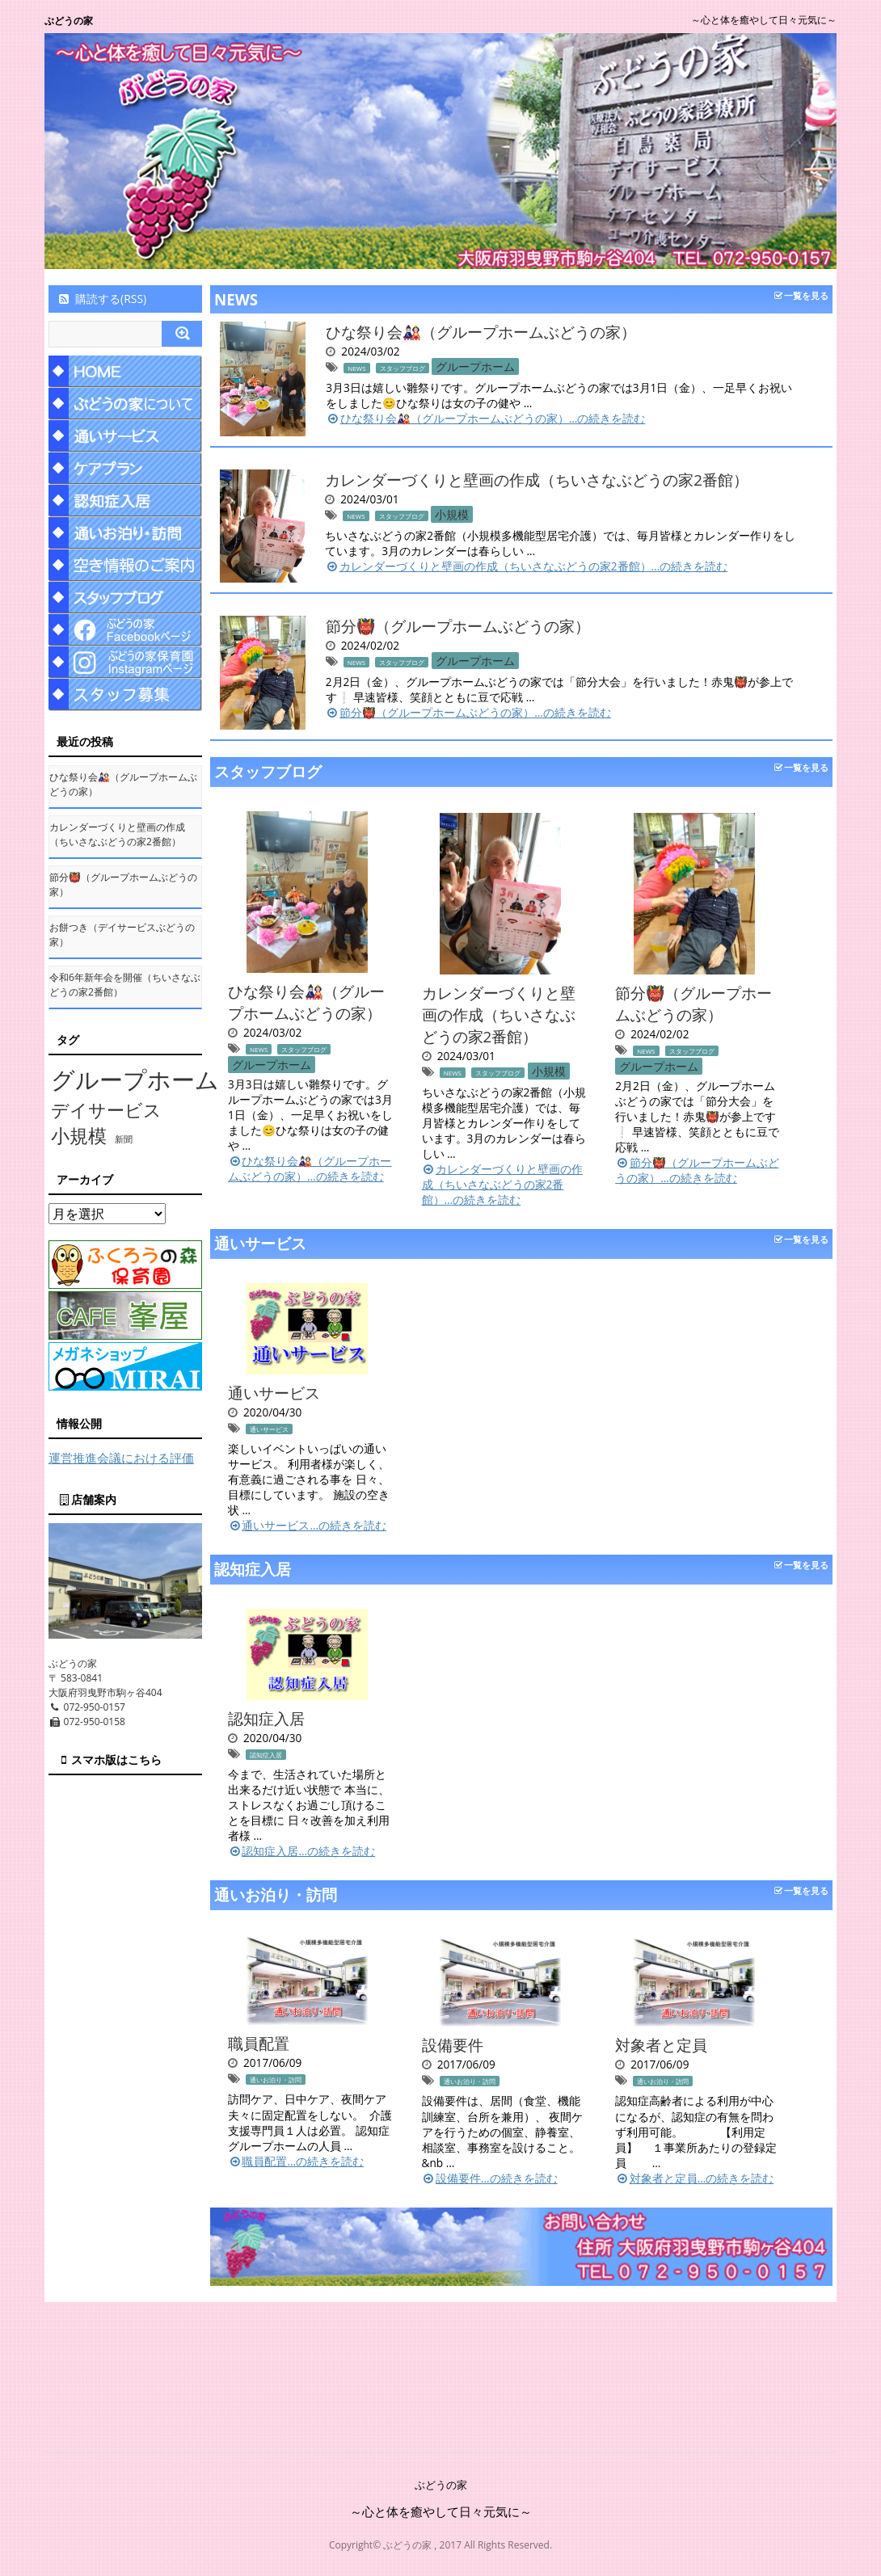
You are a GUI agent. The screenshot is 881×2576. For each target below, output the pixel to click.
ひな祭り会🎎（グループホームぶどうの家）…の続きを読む (485, 418)
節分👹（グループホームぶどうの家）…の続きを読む (468, 712)
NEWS (236, 299)
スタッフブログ (402, 368)
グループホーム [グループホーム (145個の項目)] (135, 1079)
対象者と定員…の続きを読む (694, 2178)
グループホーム (475, 366)
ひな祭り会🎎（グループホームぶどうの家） (481, 332)
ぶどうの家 (68, 20)
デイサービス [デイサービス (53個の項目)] (106, 1109)
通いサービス (260, 1243)
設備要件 (452, 2045)
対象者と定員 (661, 2045)
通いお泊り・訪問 (275, 1894)
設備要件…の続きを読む (490, 2178)
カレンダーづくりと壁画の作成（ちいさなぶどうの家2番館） (536, 479)
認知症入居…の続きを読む (301, 1850)
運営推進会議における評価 (121, 1458)
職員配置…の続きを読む (296, 2161)
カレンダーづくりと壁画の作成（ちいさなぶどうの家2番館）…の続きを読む (526, 566)
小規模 (452, 514)
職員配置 (258, 2043)
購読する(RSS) (101, 298)
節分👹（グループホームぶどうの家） (458, 626)
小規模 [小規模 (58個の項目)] (79, 1135)
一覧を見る (800, 295)
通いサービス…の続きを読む (307, 1525)
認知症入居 (252, 1569)
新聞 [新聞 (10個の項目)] (124, 1139)
